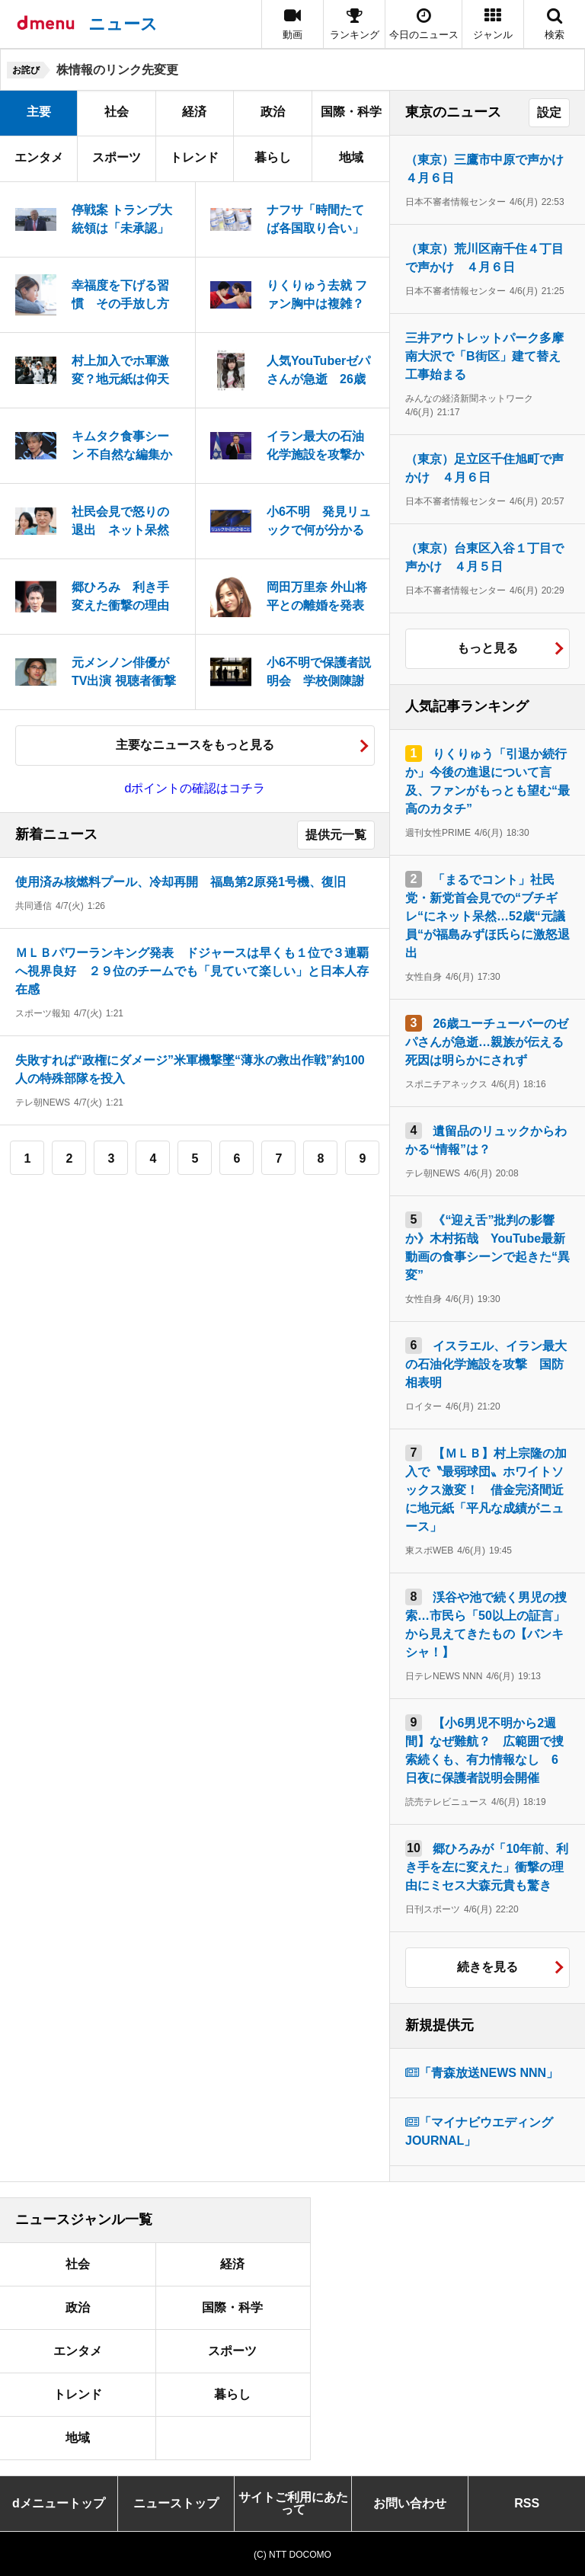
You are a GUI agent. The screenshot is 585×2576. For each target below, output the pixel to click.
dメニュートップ (58, 2503)
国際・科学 (351, 111)
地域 (351, 157)
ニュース (123, 24)
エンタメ (38, 157)
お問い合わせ (409, 2503)
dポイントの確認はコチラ (195, 788)
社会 (116, 111)
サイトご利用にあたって (293, 2503)
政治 (273, 111)
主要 (39, 111)
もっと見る (487, 648)
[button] (492, 24)
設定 (549, 112)
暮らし (272, 157)
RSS (526, 2503)
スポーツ (116, 157)
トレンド (194, 157)
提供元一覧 (335, 834)
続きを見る (487, 1966)
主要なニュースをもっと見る (195, 744)
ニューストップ (176, 2503)
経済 (194, 111)
